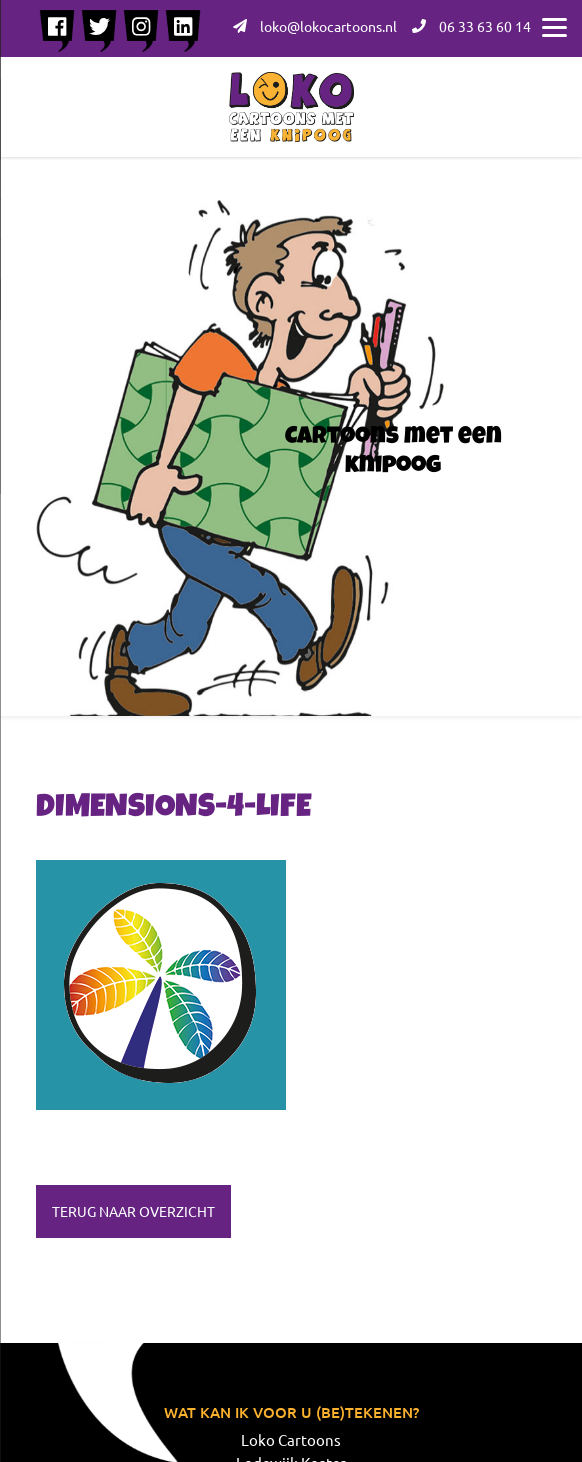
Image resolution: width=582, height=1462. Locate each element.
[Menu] (554, 25)
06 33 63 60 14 (471, 26)
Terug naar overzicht (133, 1211)
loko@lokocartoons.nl (315, 26)
